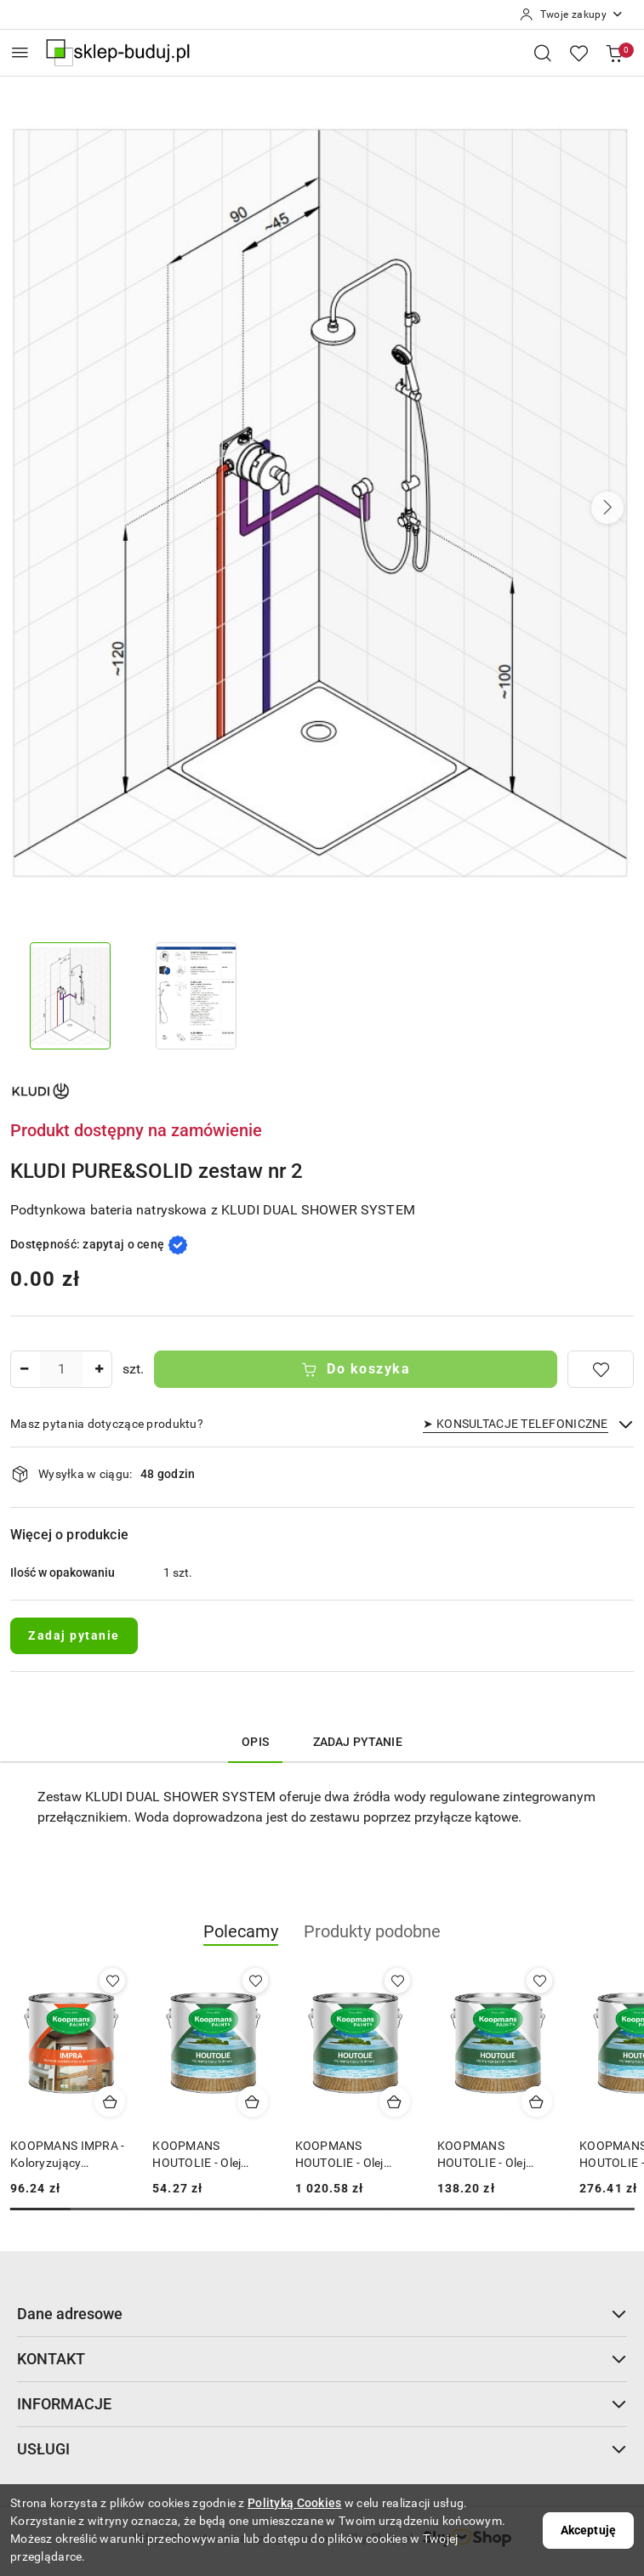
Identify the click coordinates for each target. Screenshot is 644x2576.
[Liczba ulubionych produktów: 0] (578, 53)
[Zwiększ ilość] (98, 1369)
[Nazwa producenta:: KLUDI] (40, 1090)
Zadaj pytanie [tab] (357, 1742)
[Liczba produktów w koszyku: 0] (614, 53)
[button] (607, 508)
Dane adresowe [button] (322, 2314)
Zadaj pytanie (74, 1635)
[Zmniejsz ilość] (24, 1369)
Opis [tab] (255, 1742)
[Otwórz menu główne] (20, 52)
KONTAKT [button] (322, 2359)
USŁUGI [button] (322, 2449)
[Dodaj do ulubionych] (600, 1369)
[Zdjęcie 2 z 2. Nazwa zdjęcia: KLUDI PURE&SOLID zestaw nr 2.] (195, 996)
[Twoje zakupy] (572, 14)
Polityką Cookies (294, 2503)
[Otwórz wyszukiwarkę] (542, 53)
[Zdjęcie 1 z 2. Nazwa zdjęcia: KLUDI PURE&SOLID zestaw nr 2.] (69, 996)
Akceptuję (588, 2530)
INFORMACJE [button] (322, 2404)
